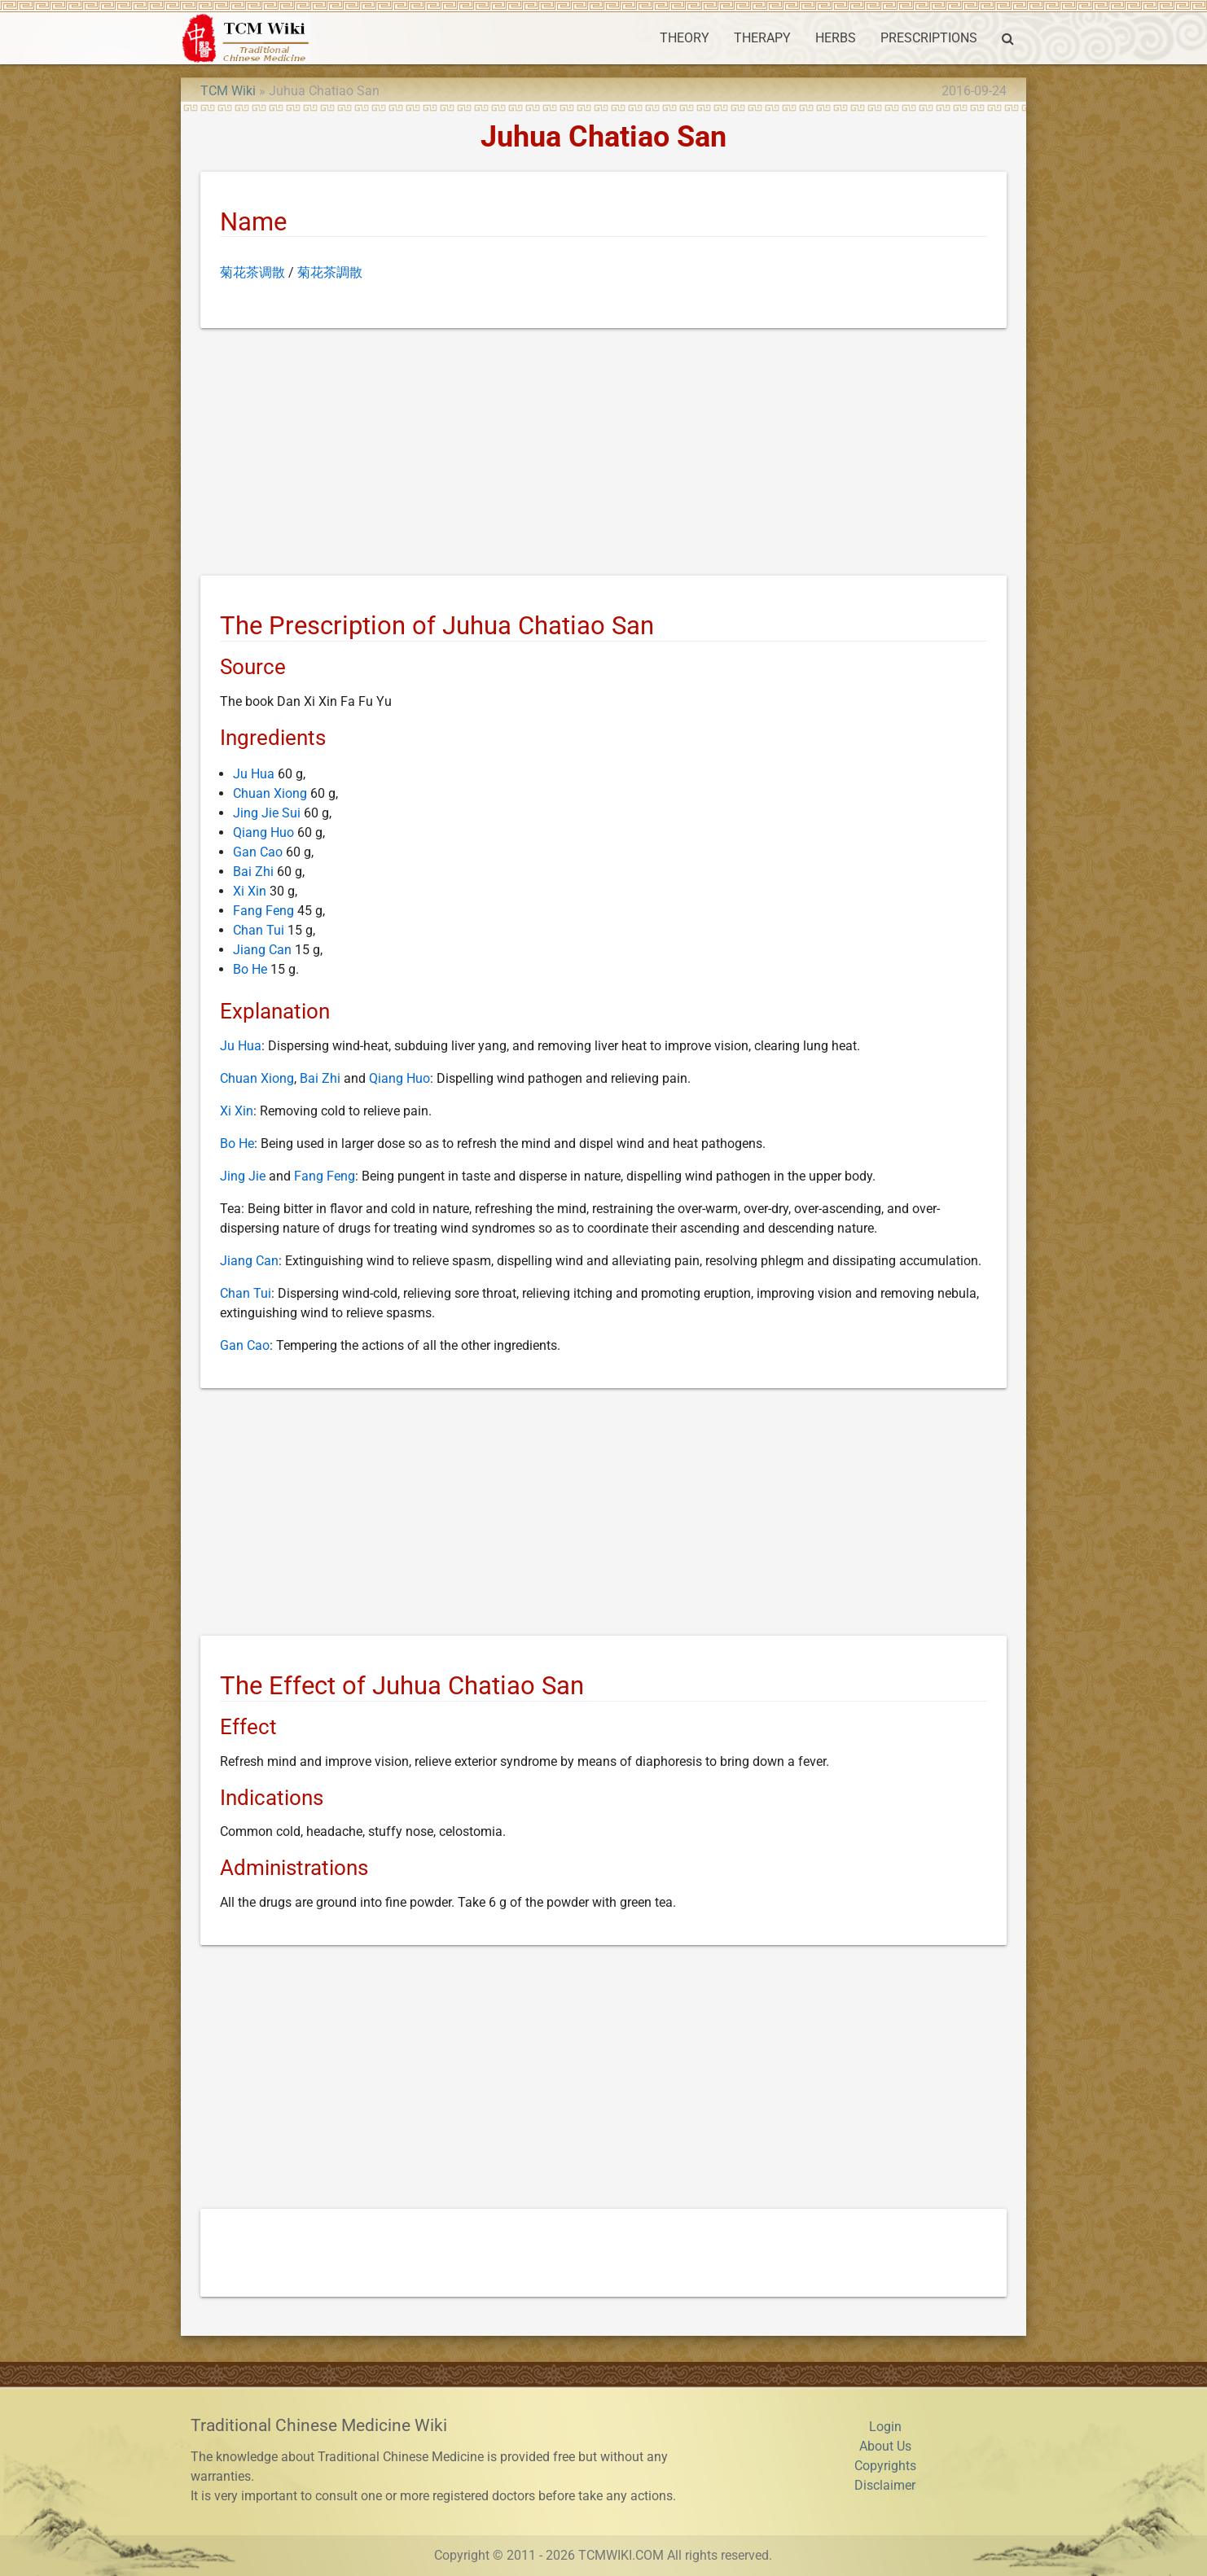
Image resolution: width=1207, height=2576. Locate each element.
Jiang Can (262, 949)
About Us (885, 2446)
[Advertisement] (603, 455)
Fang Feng (263, 910)
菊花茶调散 (252, 272)
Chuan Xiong (270, 793)
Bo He (250, 969)
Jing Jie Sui (267, 813)
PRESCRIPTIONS (928, 38)
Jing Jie (243, 1176)
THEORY (684, 38)
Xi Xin (249, 891)
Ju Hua (253, 774)
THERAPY (762, 38)
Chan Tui (258, 930)
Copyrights (885, 2465)
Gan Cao (258, 852)
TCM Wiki (228, 91)
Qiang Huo (263, 832)
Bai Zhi (253, 871)
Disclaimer (884, 2485)
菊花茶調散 (329, 272)
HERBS (835, 38)
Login (885, 2426)
